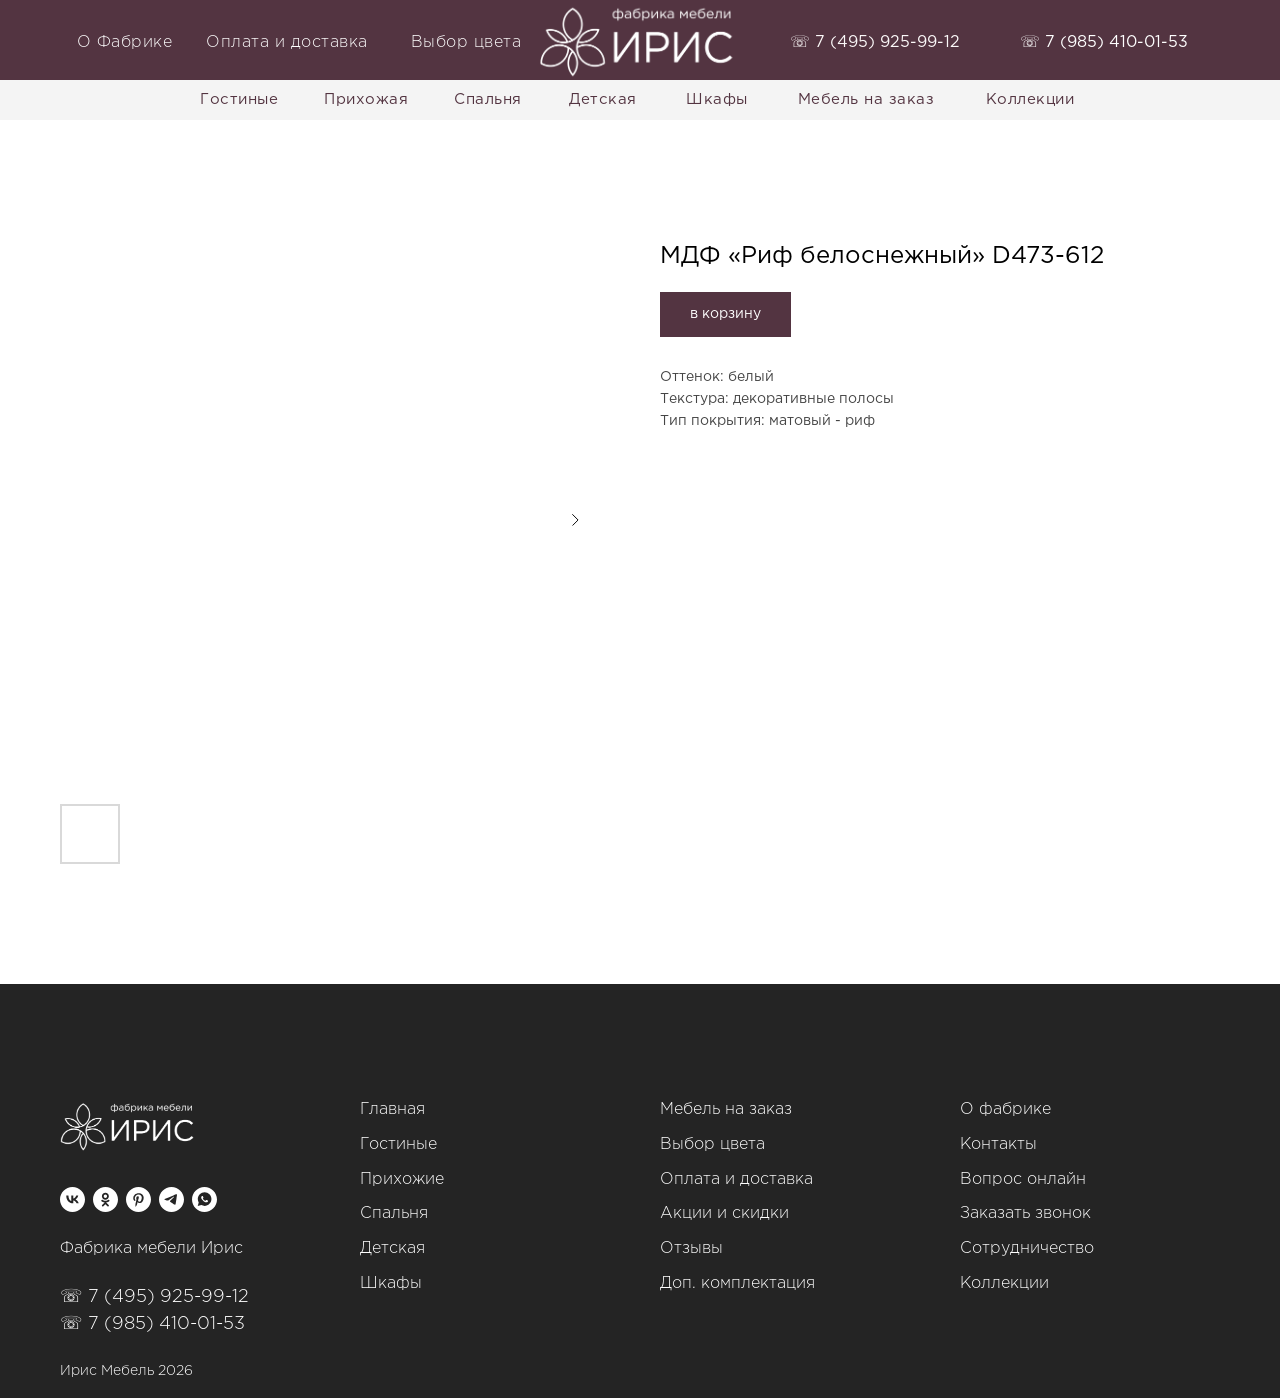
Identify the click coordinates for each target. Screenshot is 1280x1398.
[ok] (105, 1199)
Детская (392, 1248)
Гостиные (398, 1144)
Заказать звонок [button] (1025, 1213)
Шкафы (391, 1283)
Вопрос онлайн (1023, 1179)
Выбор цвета (712, 1144)
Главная (392, 1109)
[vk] (72, 1199)
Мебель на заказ (726, 1109)
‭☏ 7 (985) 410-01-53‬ (1104, 42)
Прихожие (402, 1179)
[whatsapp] (204, 1199)
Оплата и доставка (736, 1179)
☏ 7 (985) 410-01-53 (152, 1324)
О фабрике (1005, 1109)
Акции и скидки (724, 1213)
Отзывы (691, 1248)
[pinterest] (138, 1199)
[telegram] (171, 1199)
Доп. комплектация (737, 1283)
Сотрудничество (1027, 1248)
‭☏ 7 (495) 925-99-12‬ (875, 42)
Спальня (394, 1213)
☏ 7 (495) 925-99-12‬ (154, 1297)
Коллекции (1004, 1283)
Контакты (998, 1144)
